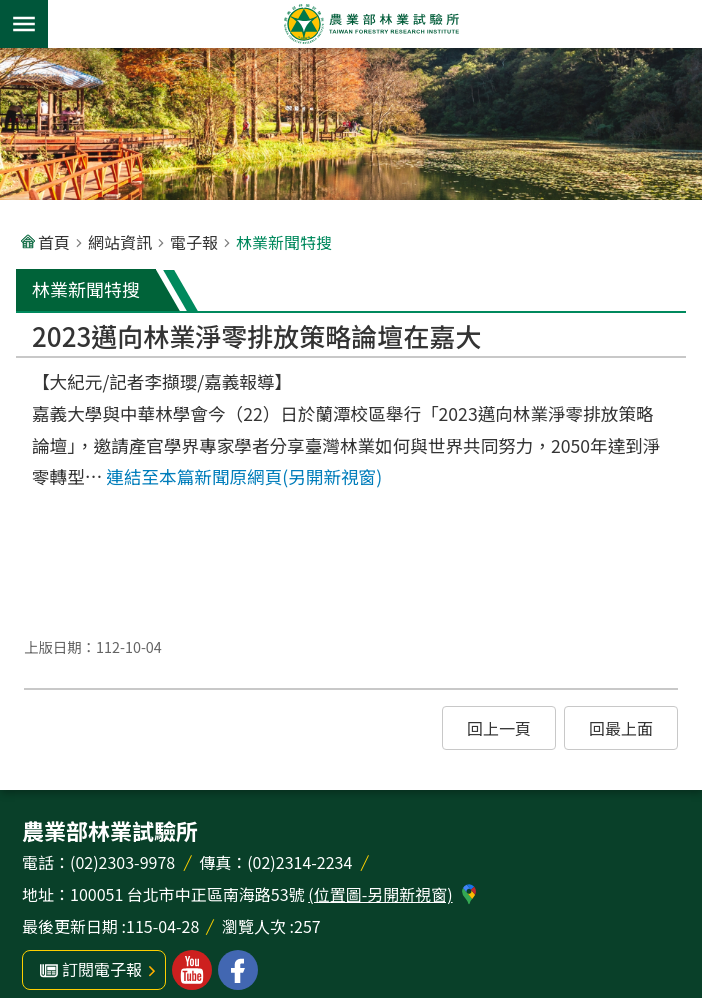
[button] (499, 728)
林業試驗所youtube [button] (192, 970)
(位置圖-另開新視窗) (380, 894)
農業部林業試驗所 (371, 24)
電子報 (194, 242)
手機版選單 (24, 24)
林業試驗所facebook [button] (238, 970)
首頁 (54, 242)
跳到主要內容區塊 (10, 10)
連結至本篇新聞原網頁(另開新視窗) (244, 476)
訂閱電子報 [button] (102, 969)
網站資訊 (120, 242)
